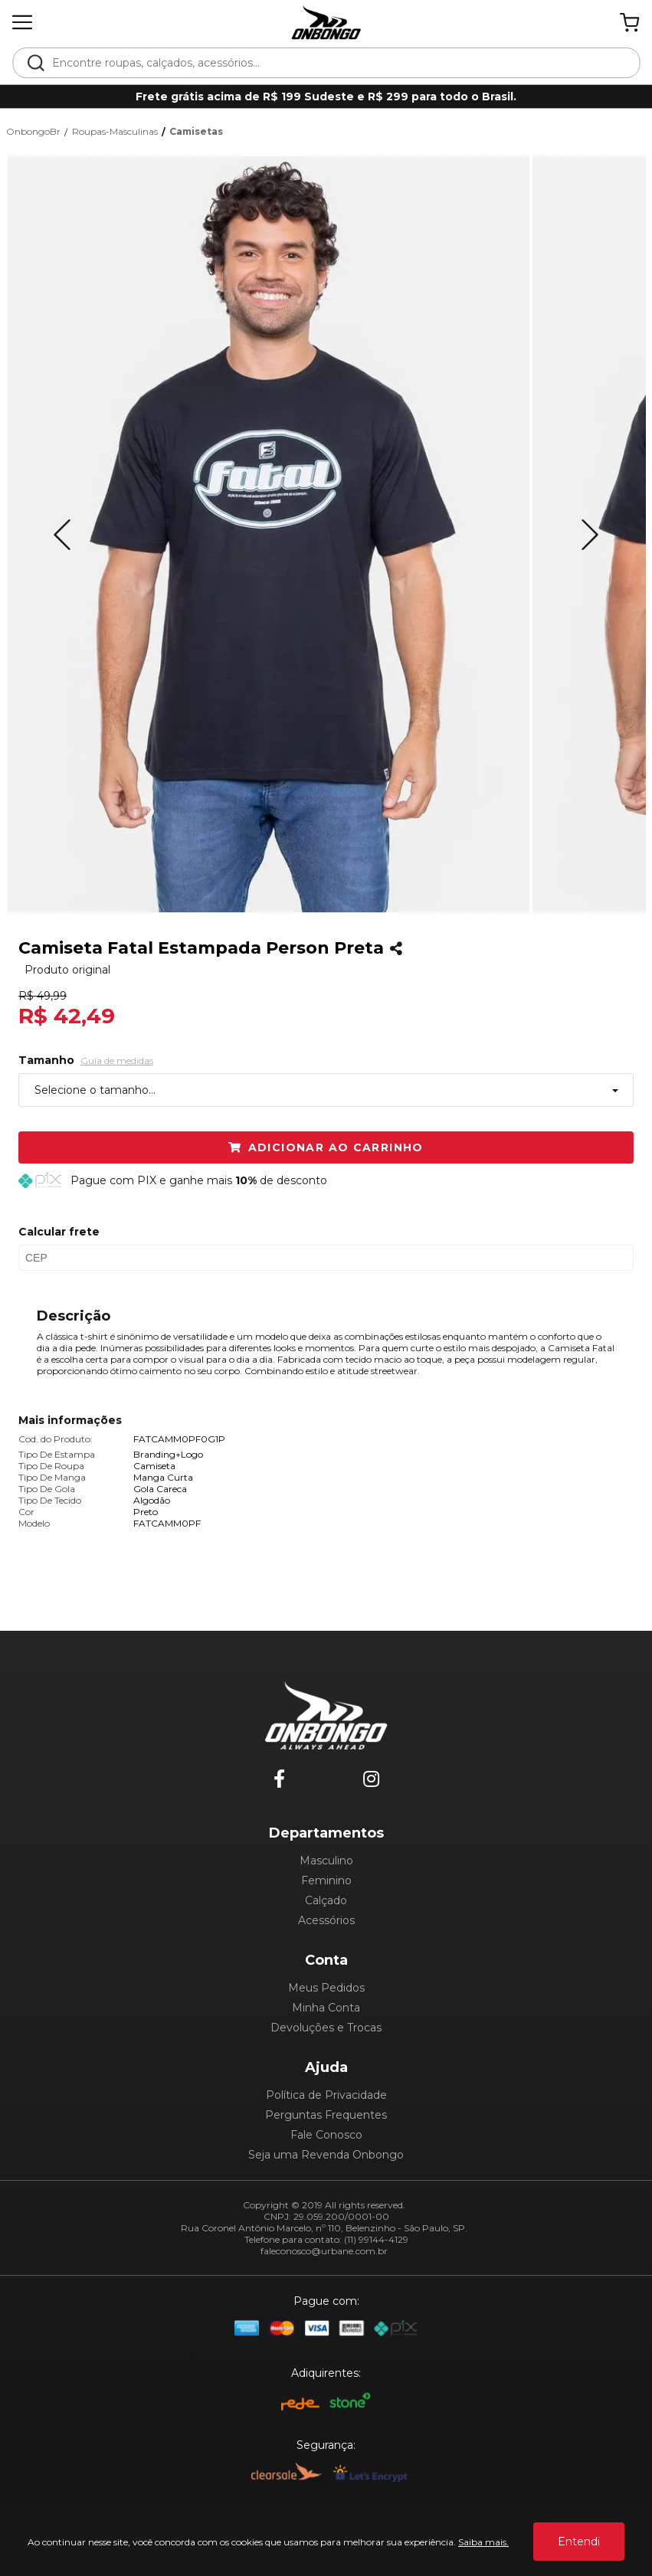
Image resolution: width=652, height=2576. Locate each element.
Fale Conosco (326, 2135)
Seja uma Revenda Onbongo (326, 2155)
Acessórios (326, 1920)
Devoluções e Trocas (326, 2027)
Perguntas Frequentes (326, 2115)
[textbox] (336, 63)
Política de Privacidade (326, 2095)
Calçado (326, 1900)
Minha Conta (326, 2008)
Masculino (326, 1860)
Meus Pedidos (326, 1988)
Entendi (579, 2541)
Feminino (326, 1880)
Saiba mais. (483, 2542)
